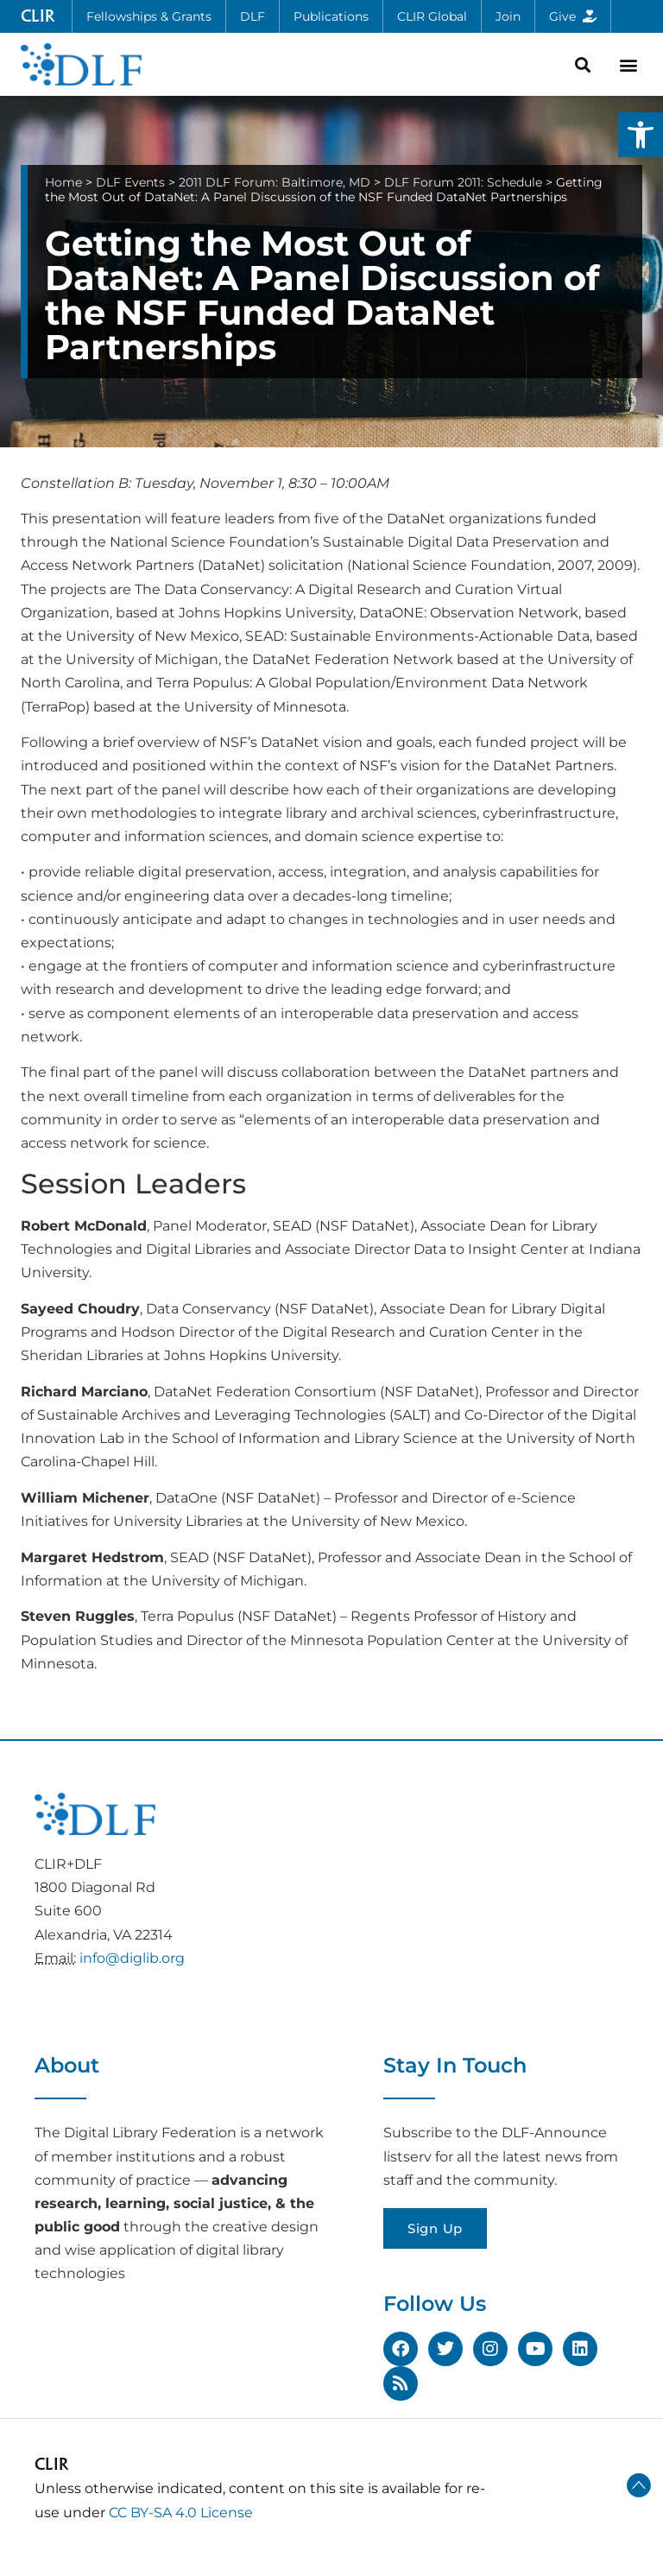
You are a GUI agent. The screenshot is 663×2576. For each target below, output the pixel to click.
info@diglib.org (132, 1958)
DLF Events (130, 182)
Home (63, 182)
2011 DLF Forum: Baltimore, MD (274, 182)
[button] (640, 134)
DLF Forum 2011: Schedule (463, 182)
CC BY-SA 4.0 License (181, 2512)
